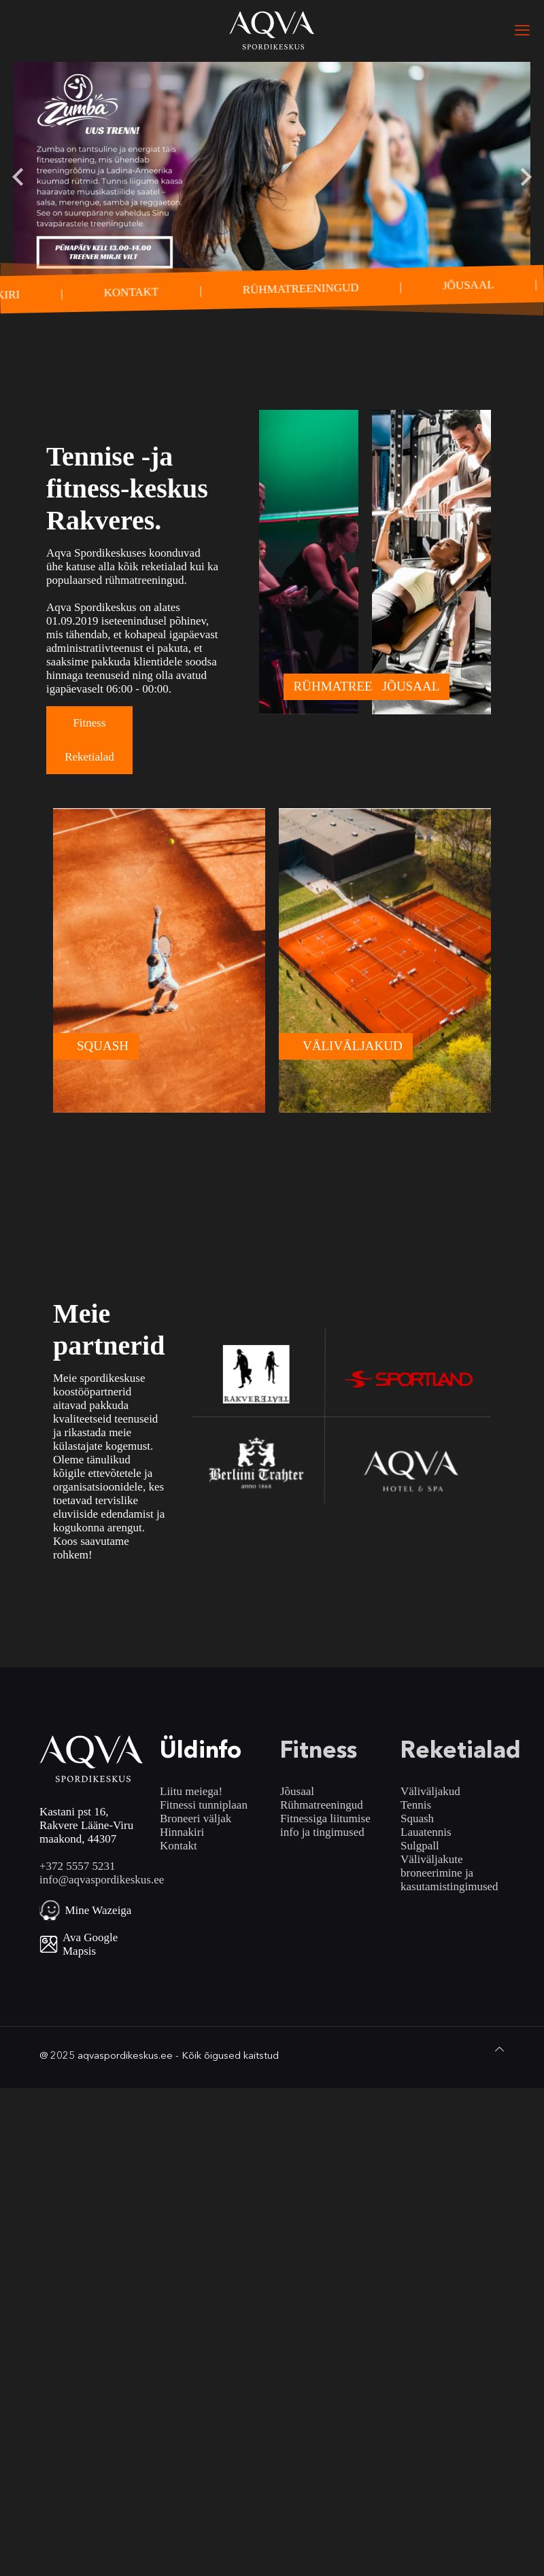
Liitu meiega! (191, 1791)
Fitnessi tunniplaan (204, 1804)
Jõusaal (297, 1791)
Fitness (89, 722)
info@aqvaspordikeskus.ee (101, 1879)
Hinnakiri (182, 1832)
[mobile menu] (522, 30)
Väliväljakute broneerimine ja (437, 1866)
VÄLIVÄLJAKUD (353, 1046)
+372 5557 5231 (77, 1866)
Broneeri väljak (195, 1818)
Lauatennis (426, 1832)
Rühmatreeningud (321, 1804)
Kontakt (178, 1845)
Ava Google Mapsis (90, 1944)
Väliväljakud (430, 1791)
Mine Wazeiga (98, 1910)
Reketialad (89, 756)
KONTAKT (132, 292)
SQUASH (103, 1046)
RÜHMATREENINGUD (301, 288)
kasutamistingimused (449, 1886)
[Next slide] (524, 176)
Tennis (416, 1804)
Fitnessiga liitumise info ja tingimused (325, 1825)
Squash (417, 1818)
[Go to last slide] (19, 176)
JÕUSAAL (469, 284)
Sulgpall (420, 1845)
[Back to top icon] (499, 2049)
